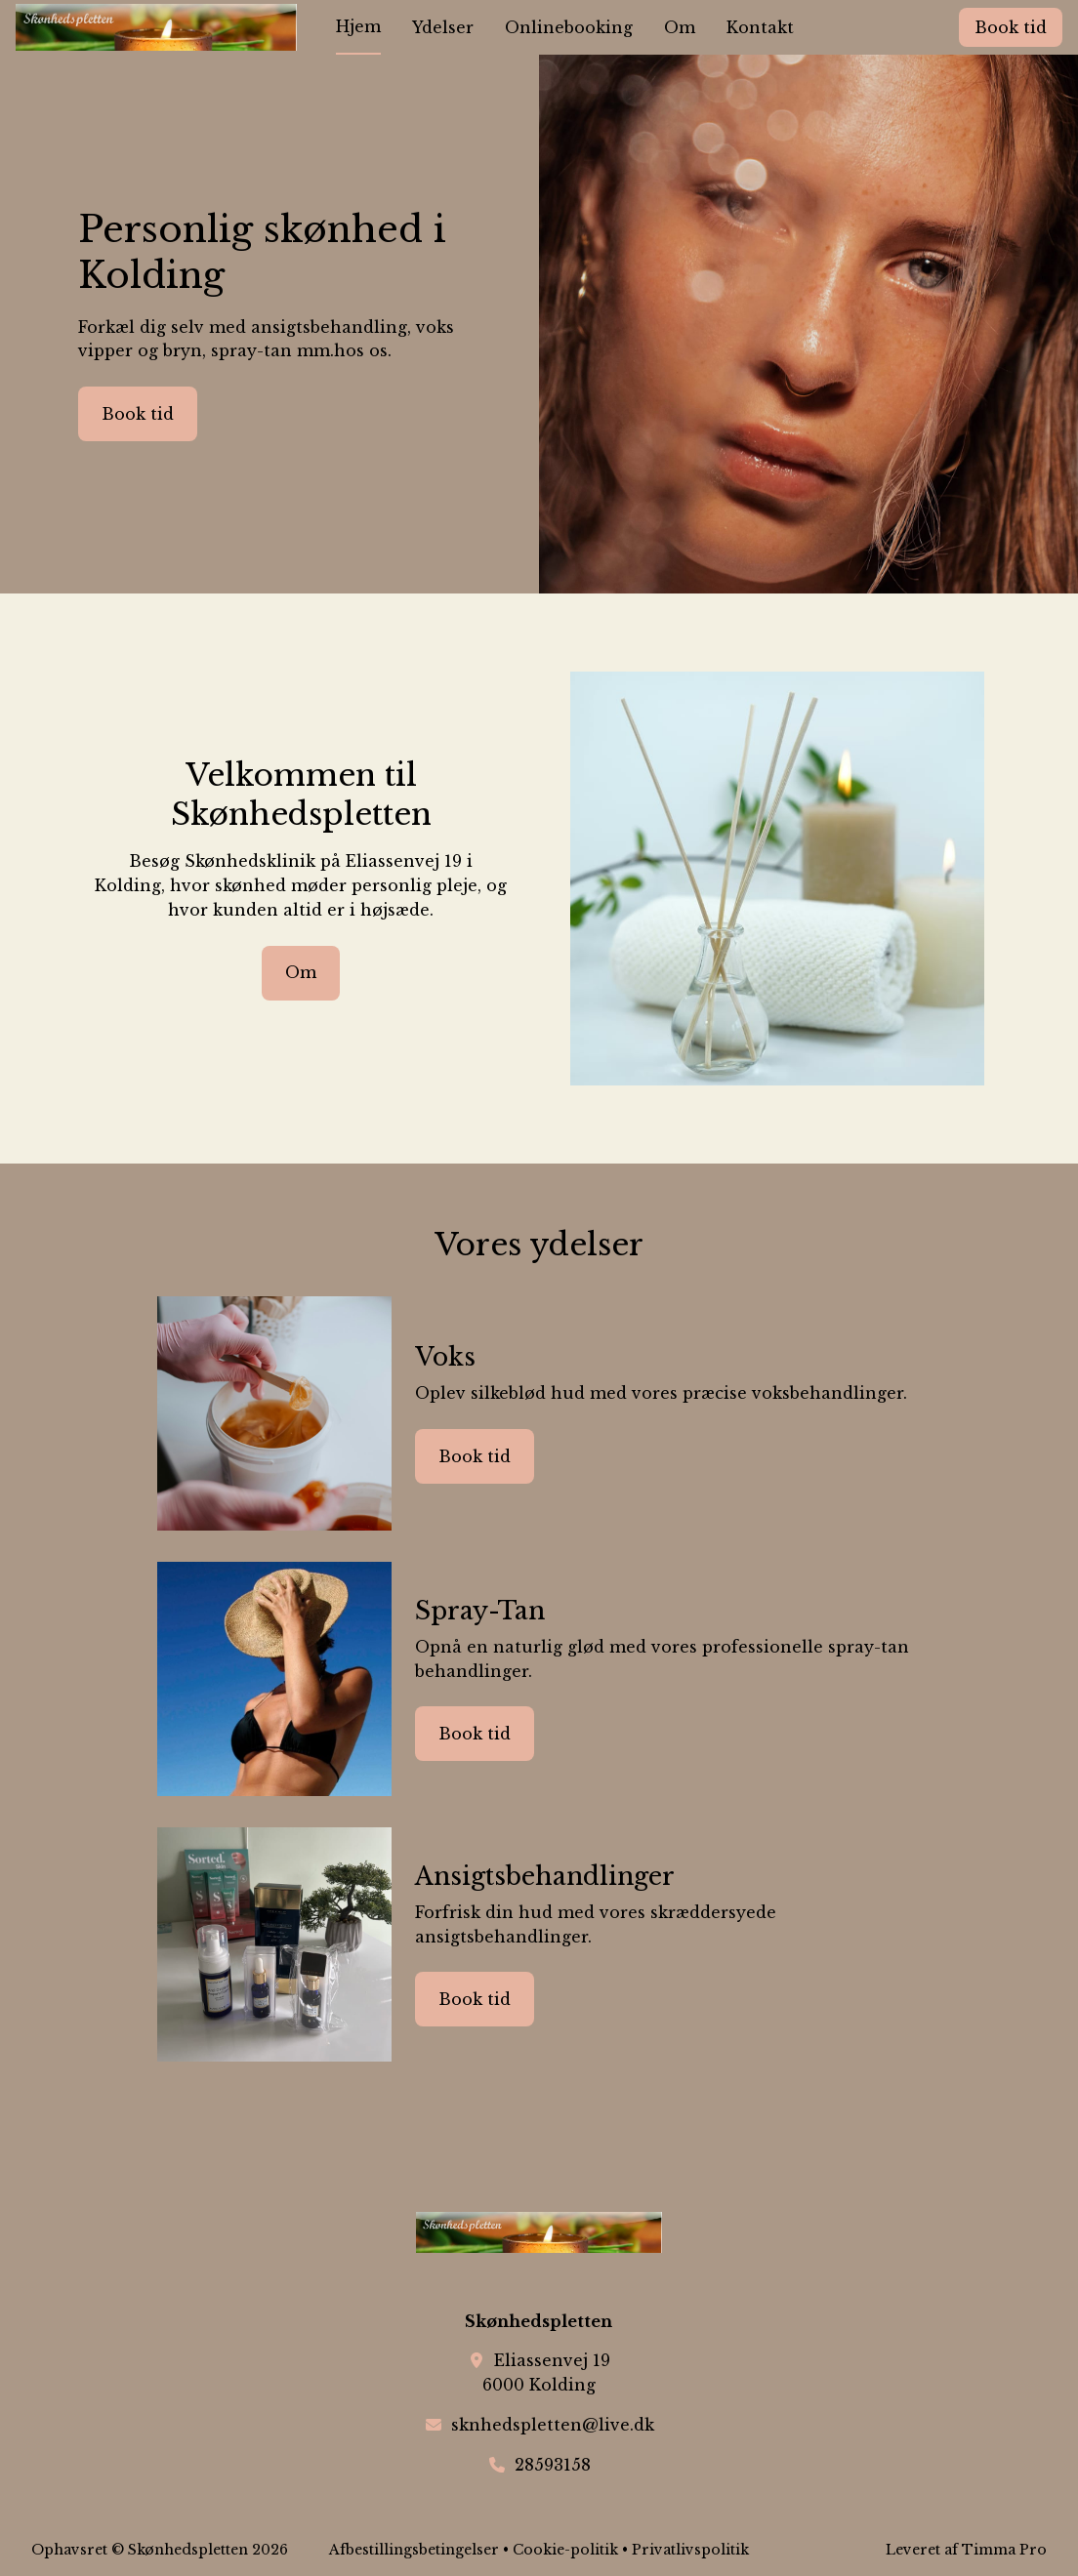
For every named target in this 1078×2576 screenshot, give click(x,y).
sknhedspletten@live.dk (552, 2424)
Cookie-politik (565, 2549)
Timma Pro (1004, 2549)
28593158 (553, 2464)
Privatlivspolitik (690, 2549)
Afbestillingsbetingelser (414, 2549)
